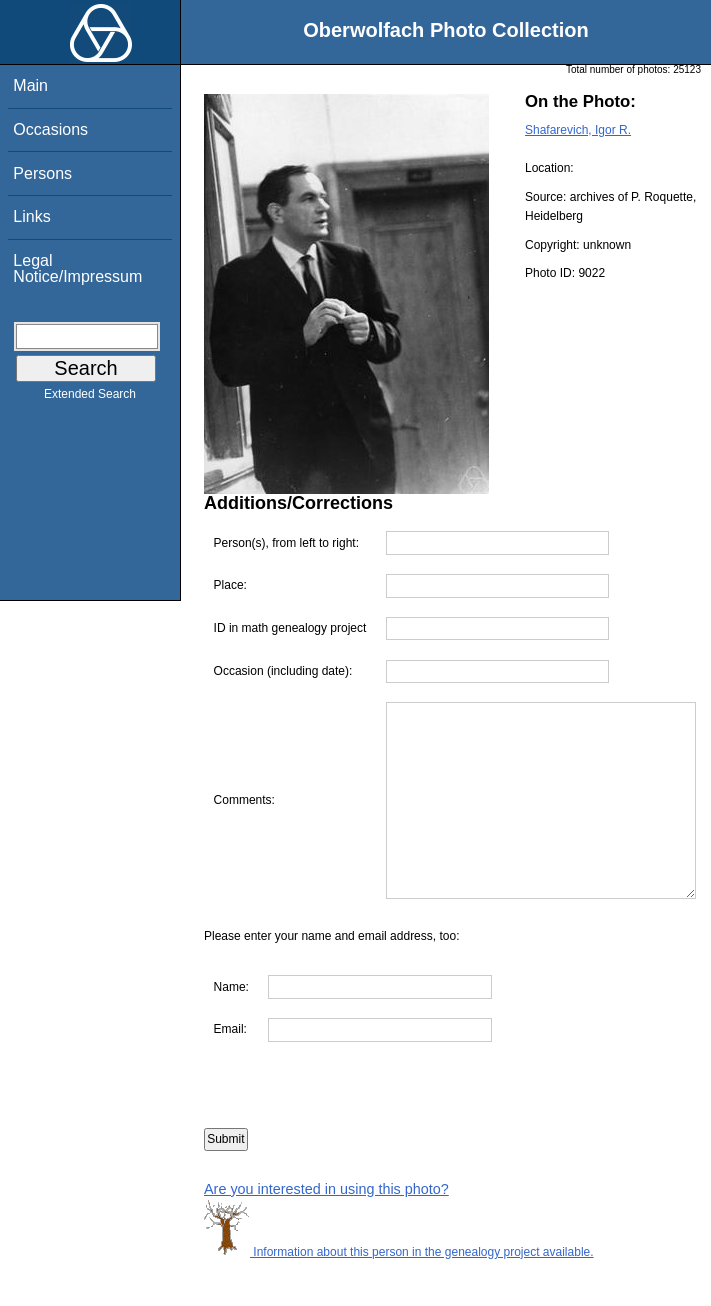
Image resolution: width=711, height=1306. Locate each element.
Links (31, 216)
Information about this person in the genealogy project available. (399, 1296)
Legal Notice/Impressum (77, 268)
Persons (42, 173)
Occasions (50, 129)
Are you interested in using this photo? (326, 1233)
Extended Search (90, 398)
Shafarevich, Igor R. (578, 130)
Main (30, 85)
